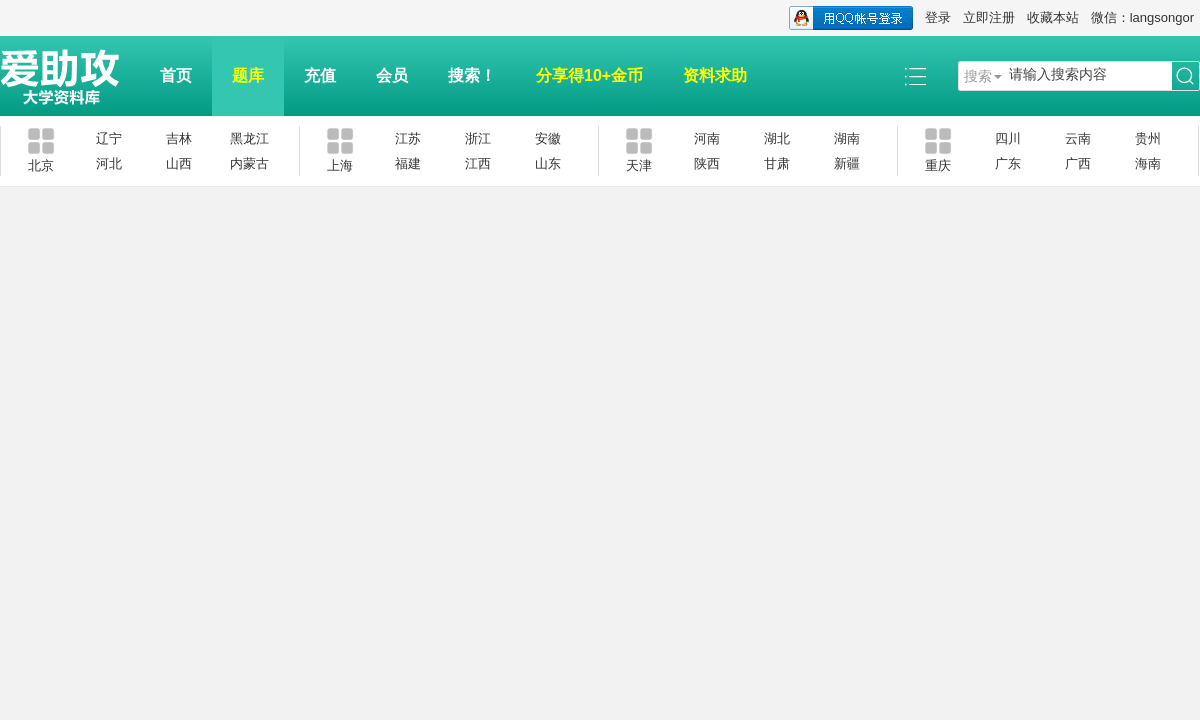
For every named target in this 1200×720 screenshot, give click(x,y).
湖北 (777, 138)
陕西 (707, 163)
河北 (109, 163)
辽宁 (109, 138)
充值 (320, 75)
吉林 (179, 138)
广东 (1008, 163)
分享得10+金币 (589, 75)
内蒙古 (249, 163)
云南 (1078, 138)
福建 (408, 163)
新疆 (847, 163)
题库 (248, 75)
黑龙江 (249, 138)
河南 (707, 138)
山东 (548, 163)
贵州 (1148, 138)
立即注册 (989, 17)
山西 (179, 163)
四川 (1008, 138)
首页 (176, 75)
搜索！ (472, 75)
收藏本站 (1053, 17)
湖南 (847, 138)
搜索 (978, 76)
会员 (392, 75)
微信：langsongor (1142, 17)
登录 (938, 17)
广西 (1078, 163)
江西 (478, 163)
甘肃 (777, 163)
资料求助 (715, 75)
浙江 (478, 138)
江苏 (408, 138)
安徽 (548, 138)
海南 (1148, 163)
